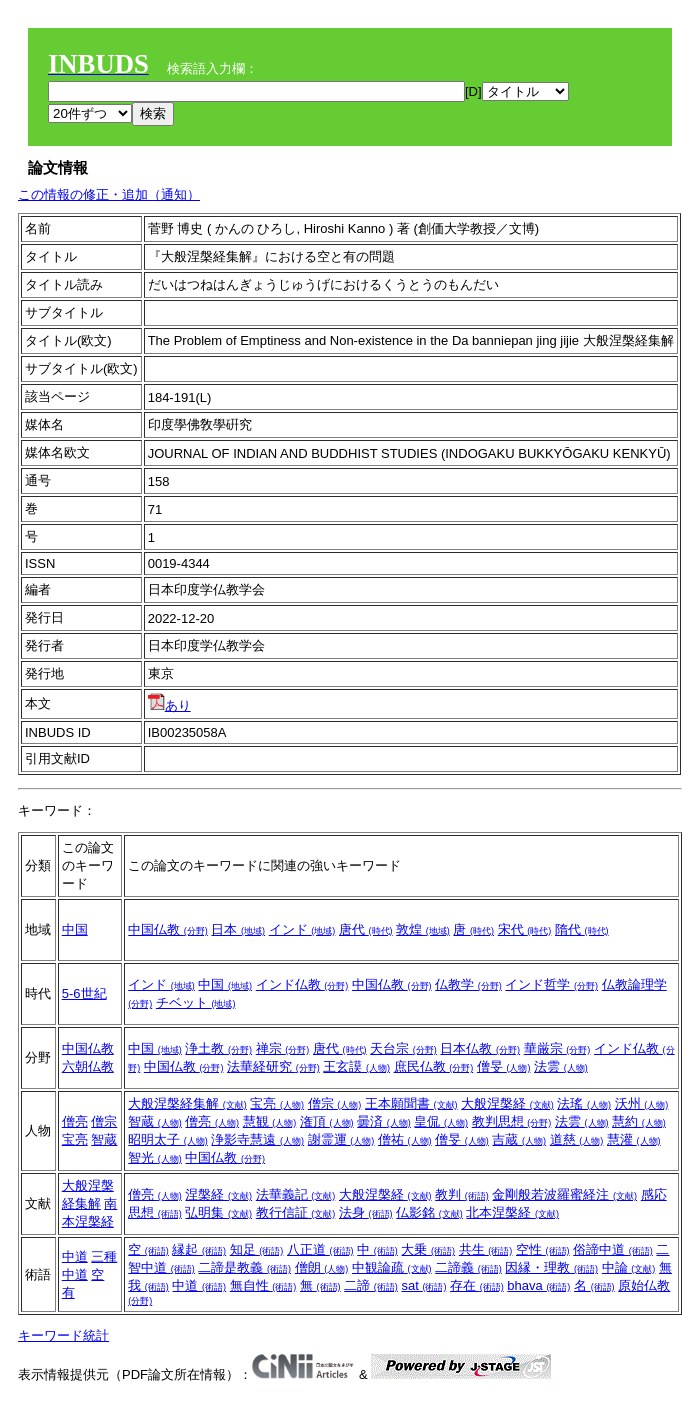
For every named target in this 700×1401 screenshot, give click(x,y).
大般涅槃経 (507, 1103)
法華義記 (296, 1194)
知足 (257, 1249)
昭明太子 (168, 1139)
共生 (486, 1249)
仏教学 (468, 984)
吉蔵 (519, 1139)
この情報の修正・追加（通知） (109, 194)
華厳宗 (557, 1048)
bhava (538, 1285)
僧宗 (104, 1121)
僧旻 (504, 1066)
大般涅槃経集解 (187, 1103)
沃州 (642, 1103)
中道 (75, 1256)
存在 (477, 1285)
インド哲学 (551, 984)
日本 (238, 929)
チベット (196, 1002)
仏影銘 (429, 1212)
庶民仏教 (434, 1066)
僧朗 (322, 1267)
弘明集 (218, 1212)
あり (169, 705)
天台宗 (403, 1048)
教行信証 (296, 1212)
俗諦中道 (613, 1249)
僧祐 (405, 1139)
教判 (462, 1194)
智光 (155, 1157)
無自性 (263, 1285)
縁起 (199, 1249)
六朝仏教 (88, 1066)
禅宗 (283, 1048)
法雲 (561, 1066)
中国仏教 (168, 929)
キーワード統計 (63, 1335)
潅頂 (327, 1121)
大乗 (428, 1249)
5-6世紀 (84, 993)
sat (423, 1285)
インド (302, 929)
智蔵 (104, 1139)
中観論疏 (392, 1267)
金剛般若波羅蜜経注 (564, 1194)
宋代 (525, 929)
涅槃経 (218, 1194)
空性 (543, 1249)
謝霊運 (341, 1139)
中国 (75, 929)
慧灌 (634, 1139)
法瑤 (584, 1103)
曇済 (384, 1121)
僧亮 (75, 1121)
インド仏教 (302, 984)
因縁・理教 (551, 1267)
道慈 (577, 1139)
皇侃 (441, 1121)
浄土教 (218, 1048)
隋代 (582, 929)
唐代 (366, 929)
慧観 (270, 1121)
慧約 (639, 1121)
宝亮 (75, 1139)
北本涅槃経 (512, 1212)
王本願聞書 (411, 1103)
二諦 (371, 1285)
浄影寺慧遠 (257, 1139)
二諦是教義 (244, 1267)
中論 (629, 1267)
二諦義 (468, 1267)
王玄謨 (356, 1066)
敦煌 (423, 929)
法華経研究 (273, 1066)
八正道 (320, 1249)
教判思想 (512, 1121)
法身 (366, 1212)
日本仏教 (480, 1048)
